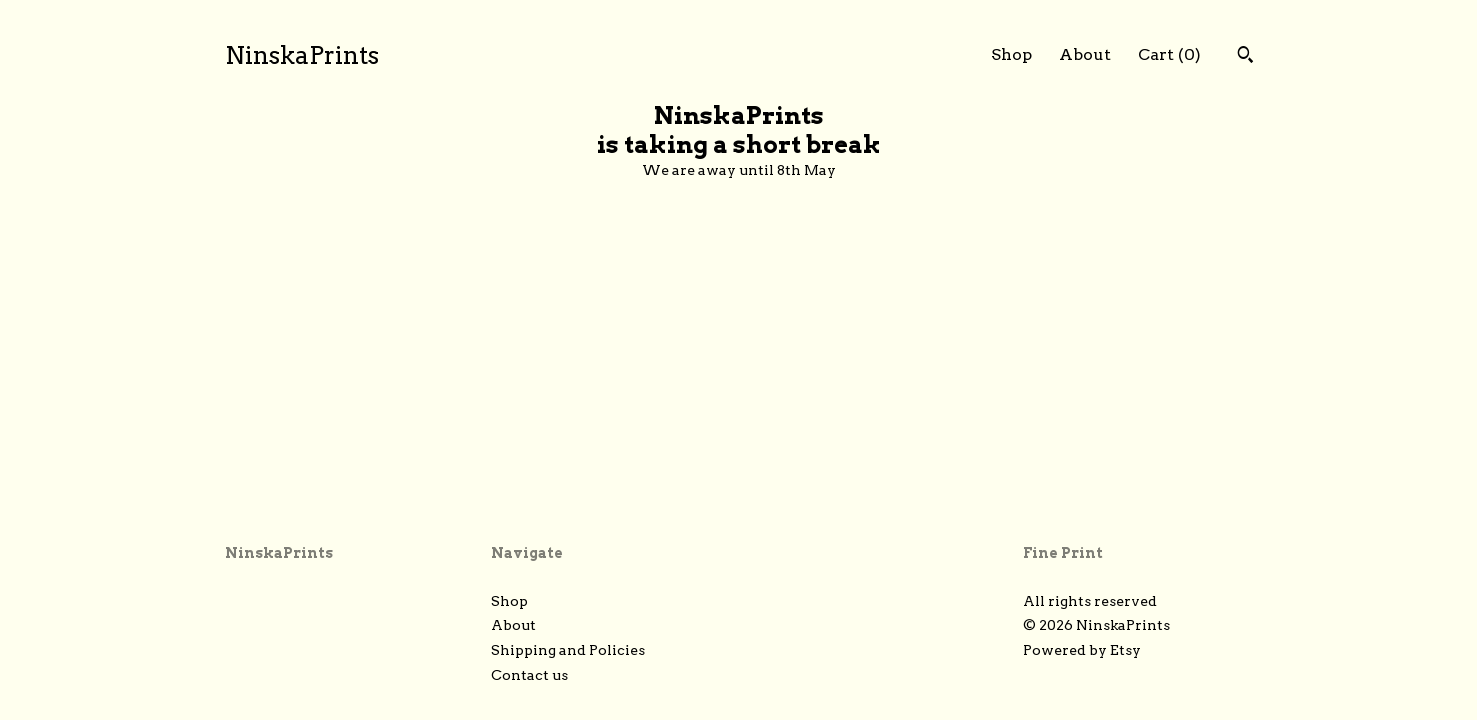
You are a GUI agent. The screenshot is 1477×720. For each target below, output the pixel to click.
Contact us (529, 675)
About (1085, 54)
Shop (1011, 54)
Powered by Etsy (1082, 650)
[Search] (1245, 57)
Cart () (1169, 54)
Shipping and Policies (568, 650)
